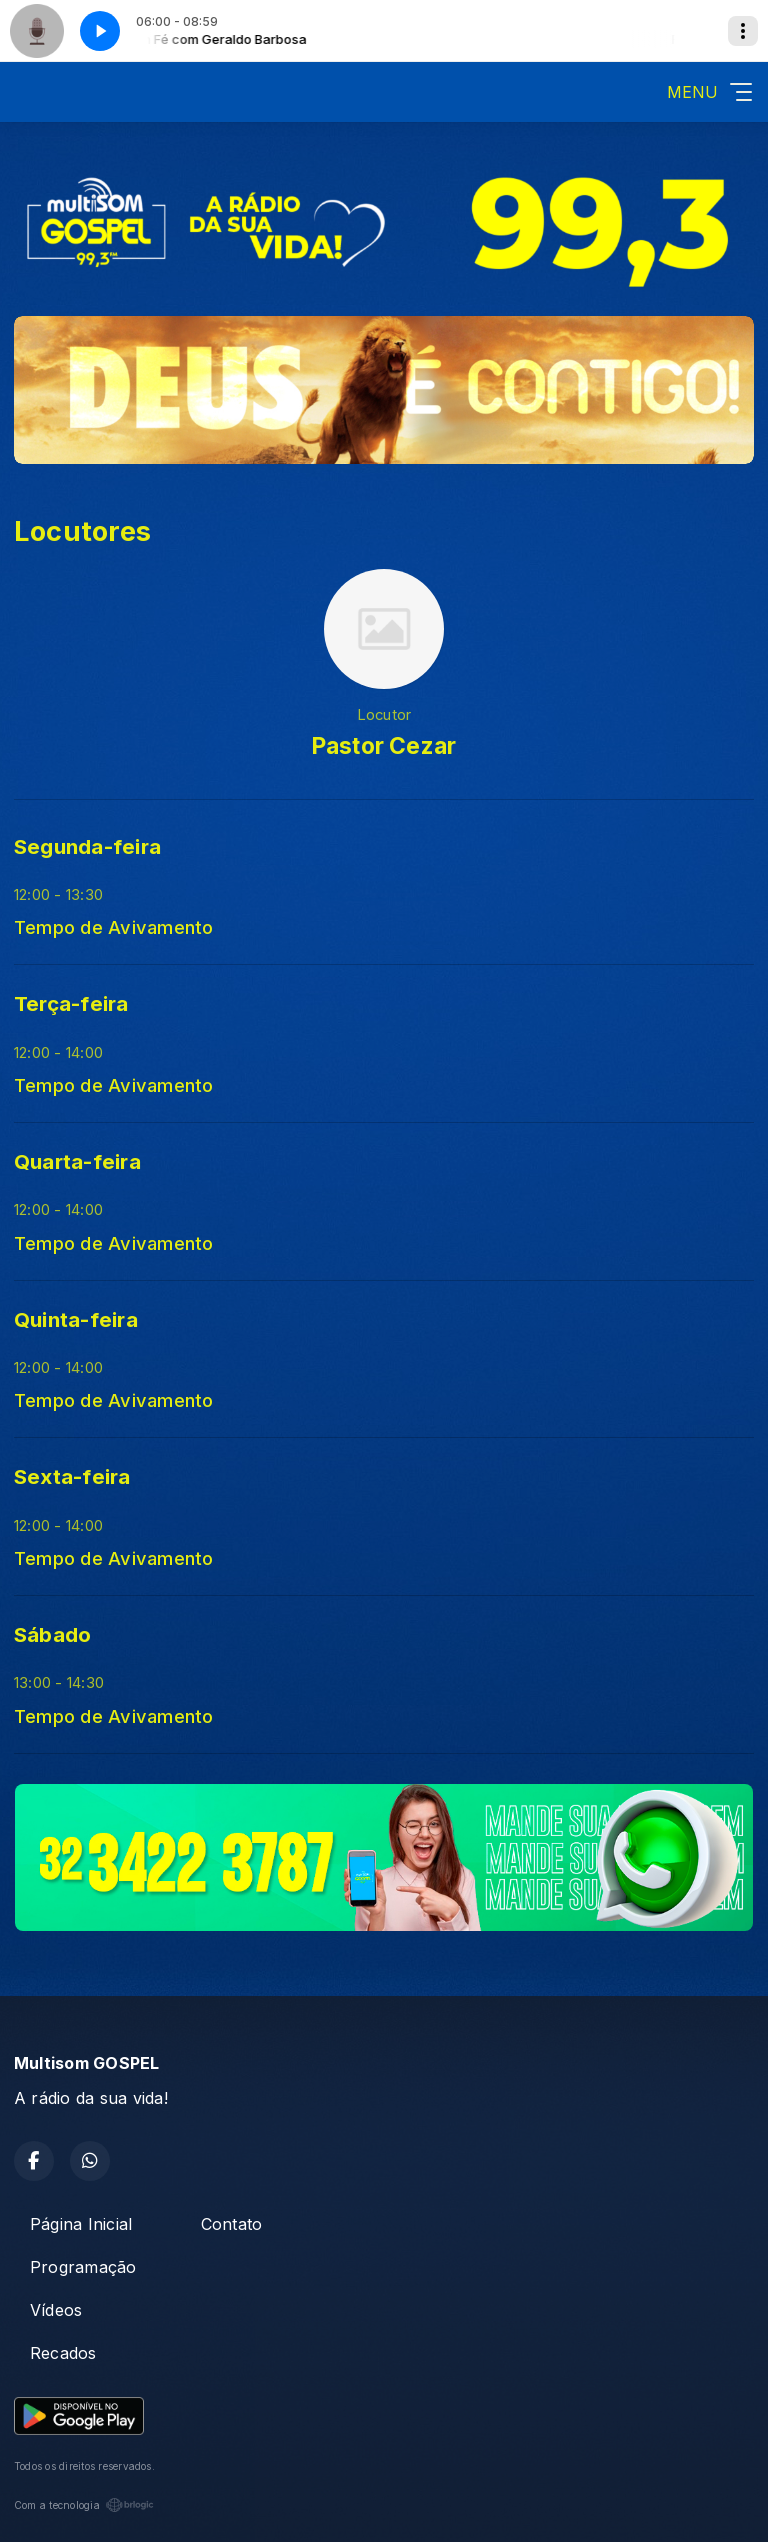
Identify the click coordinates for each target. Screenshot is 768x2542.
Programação (83, 2267)
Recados (63, 2353)
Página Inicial (81, 2224)
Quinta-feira (76, 1319)
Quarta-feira (77, 1161)
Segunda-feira (87, 846)
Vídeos (56, 2310)
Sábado (52, 1634)
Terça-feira (71, 1003)
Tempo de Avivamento (114, 927)
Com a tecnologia (84, 2505)
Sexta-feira (72, 1476)
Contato (232, 2224)
